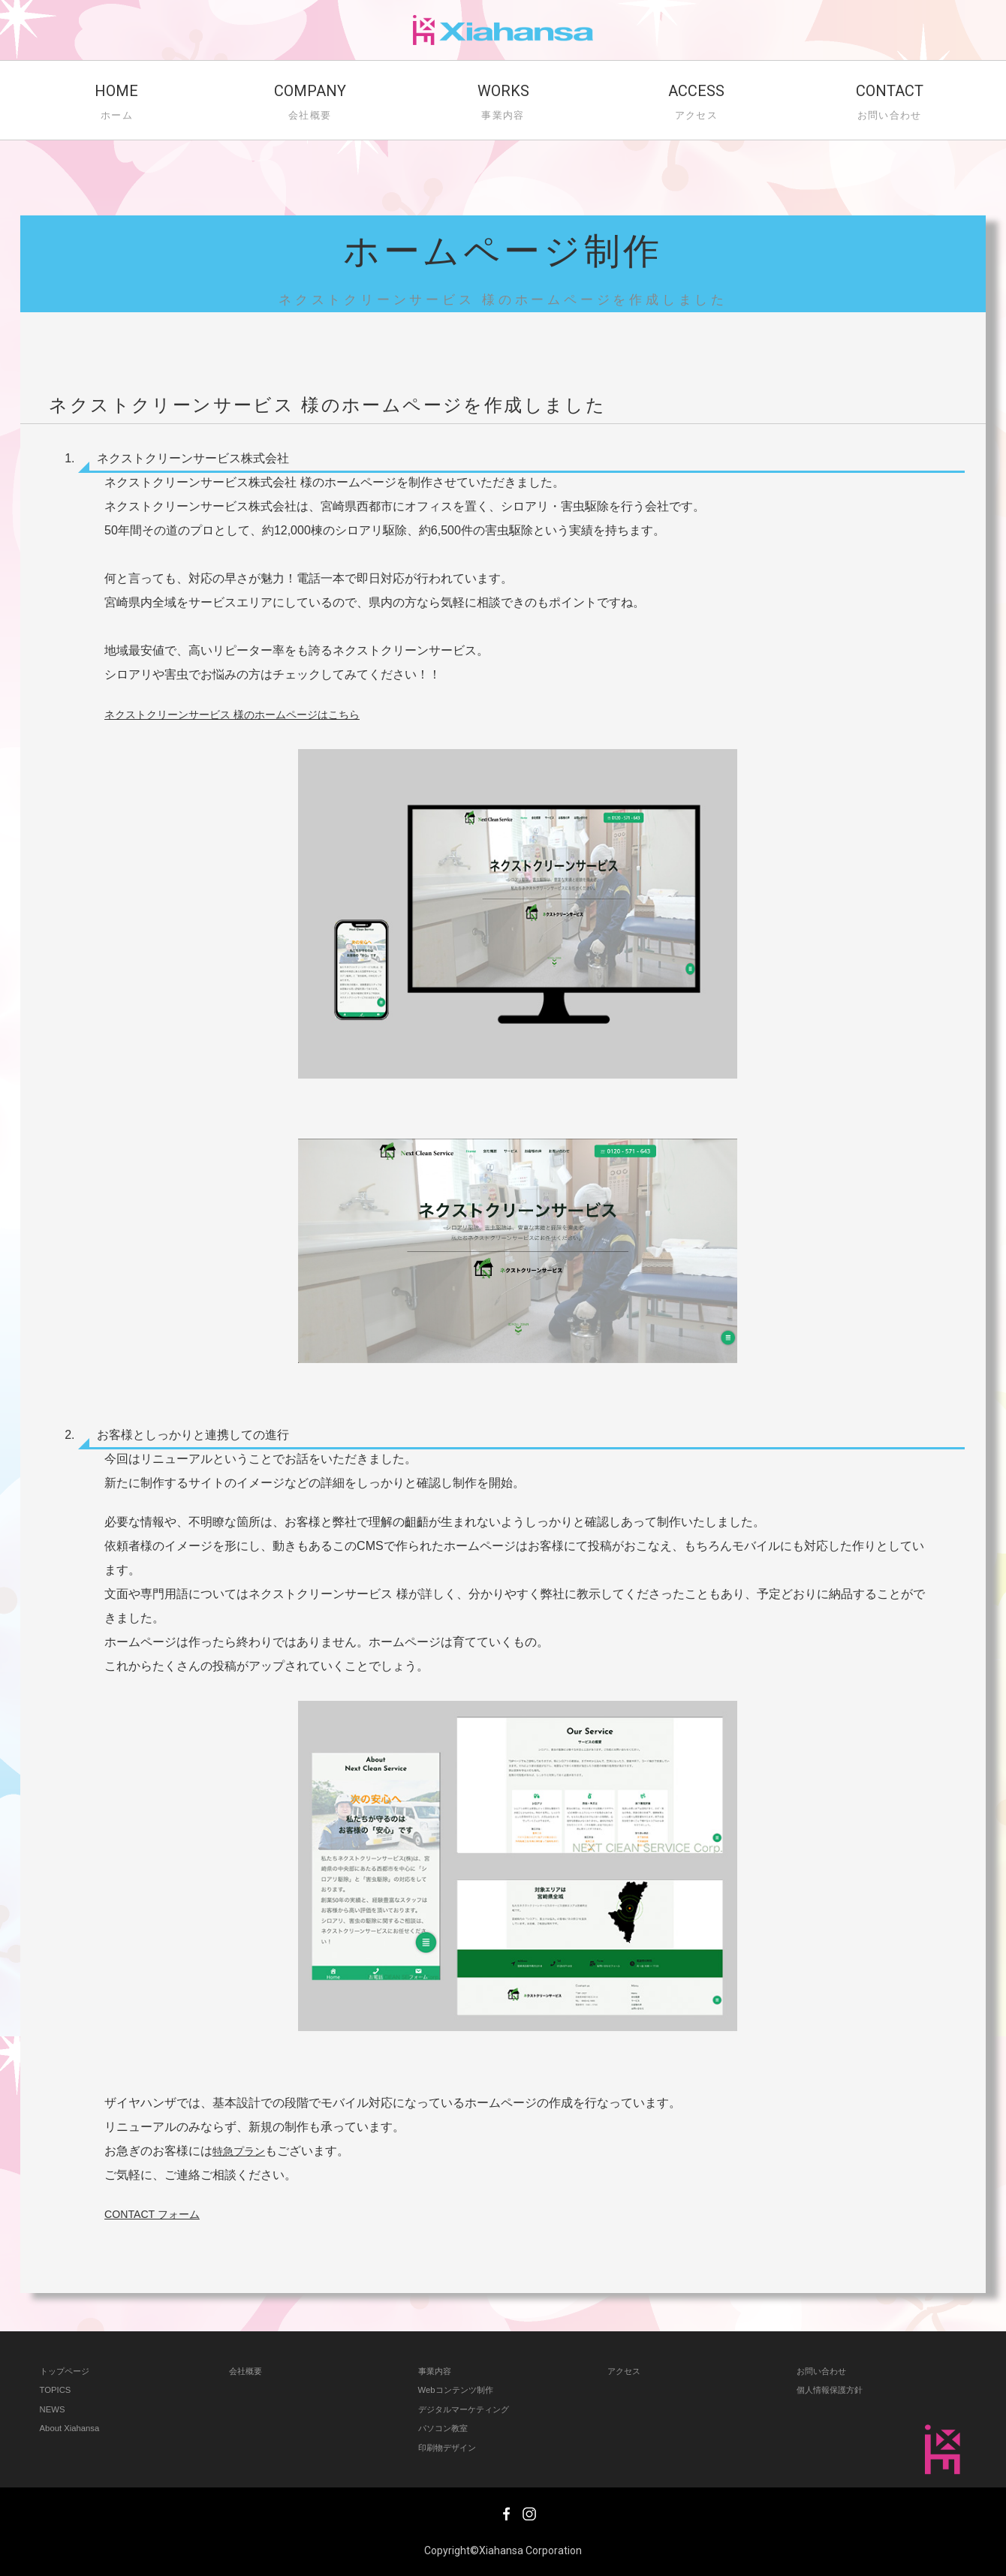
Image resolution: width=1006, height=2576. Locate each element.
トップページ (69, 2370)
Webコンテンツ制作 (462, 2389)
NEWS (54, 2409)
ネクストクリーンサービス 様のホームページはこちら (250, 714)
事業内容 (437, 2370)
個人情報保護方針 (836, 2389)
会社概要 (248, 2370)
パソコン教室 (447, 2427)
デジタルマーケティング (472, 2409)
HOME (116, 103)
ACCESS (696, 103)
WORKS (502, 103)
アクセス (626, 2370)
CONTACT (889, 103)
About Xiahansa (73, 2427)
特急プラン (242, 2150)
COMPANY (309, 103)
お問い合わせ (826, 2370)
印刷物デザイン (452, 2447)
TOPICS (57, 2389)
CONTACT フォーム (158, 2213)
